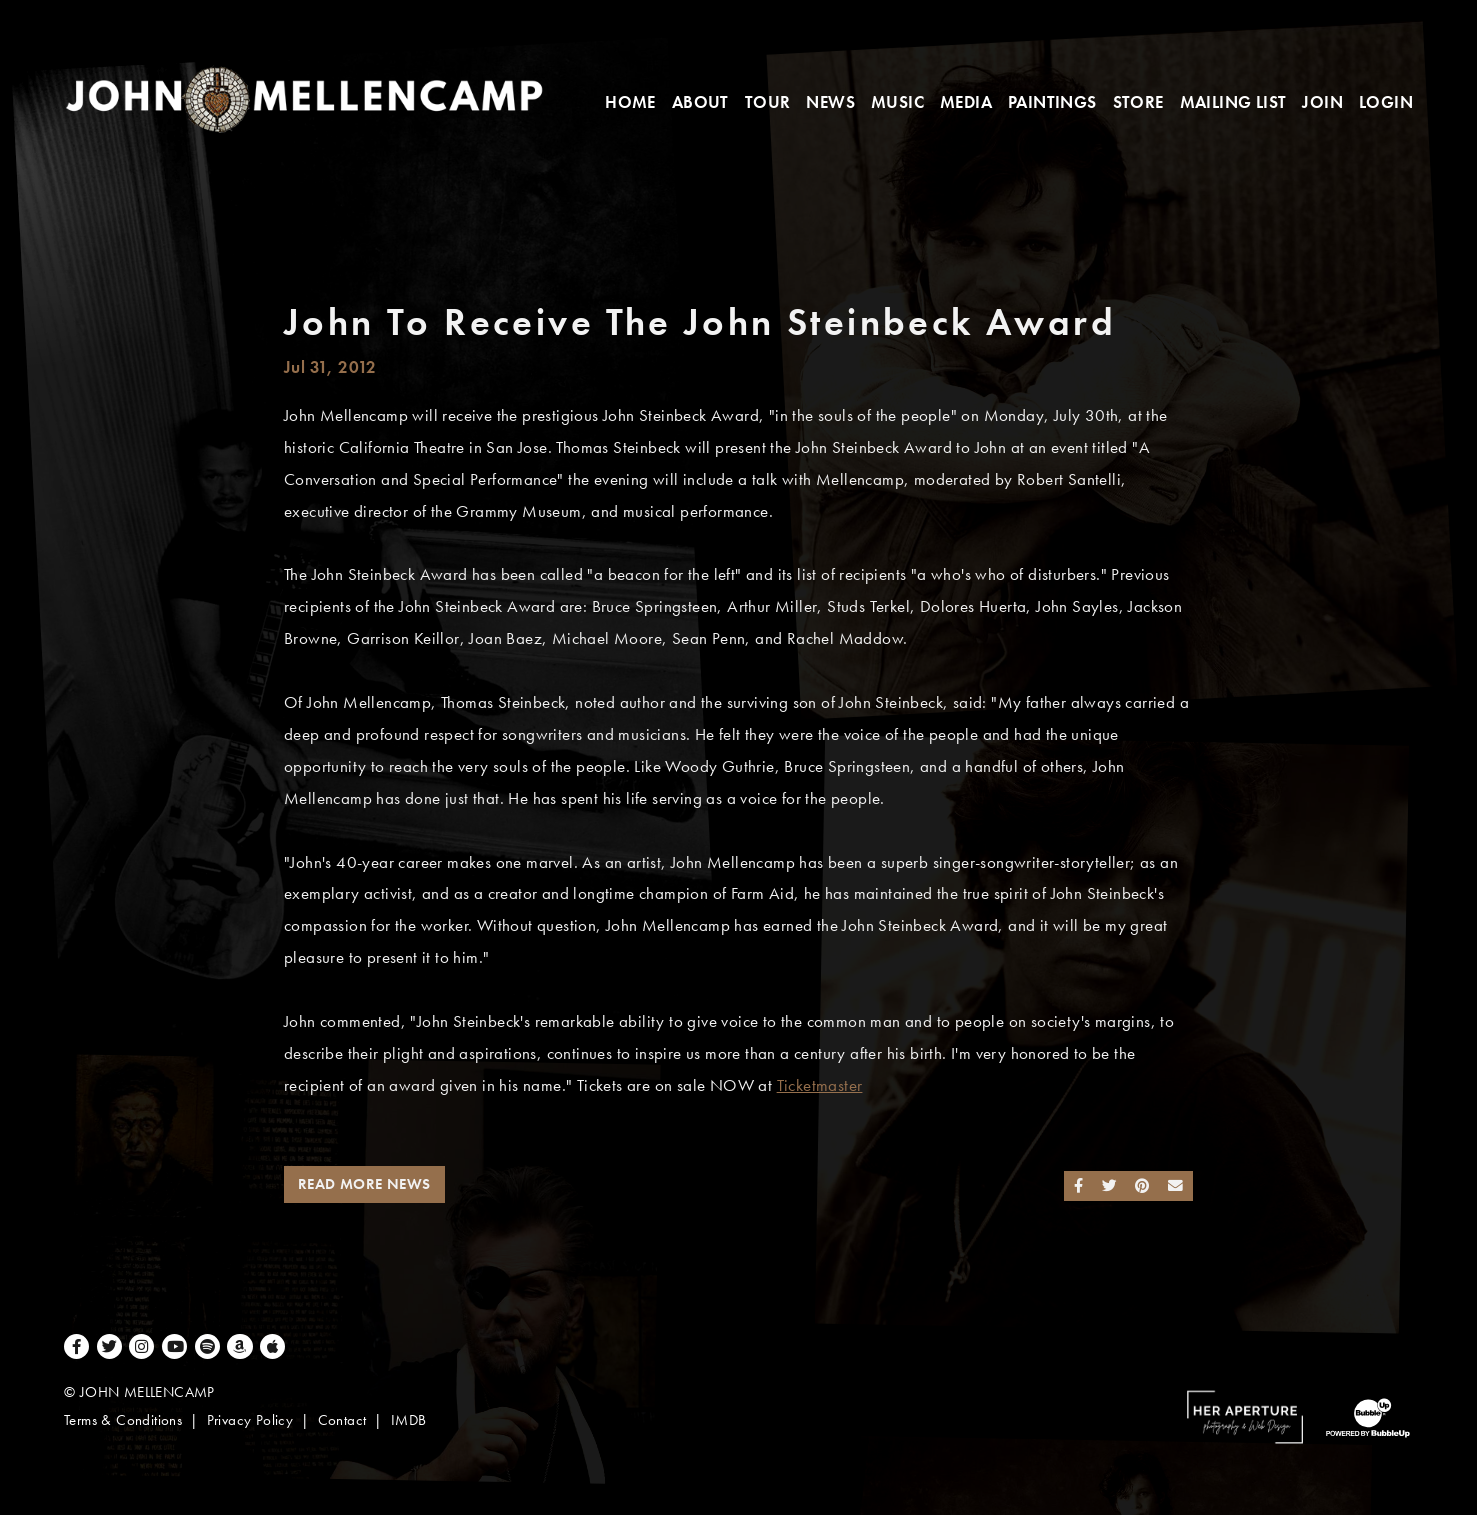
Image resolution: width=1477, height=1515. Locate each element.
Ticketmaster (820, 1085)
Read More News (364, 1184)
